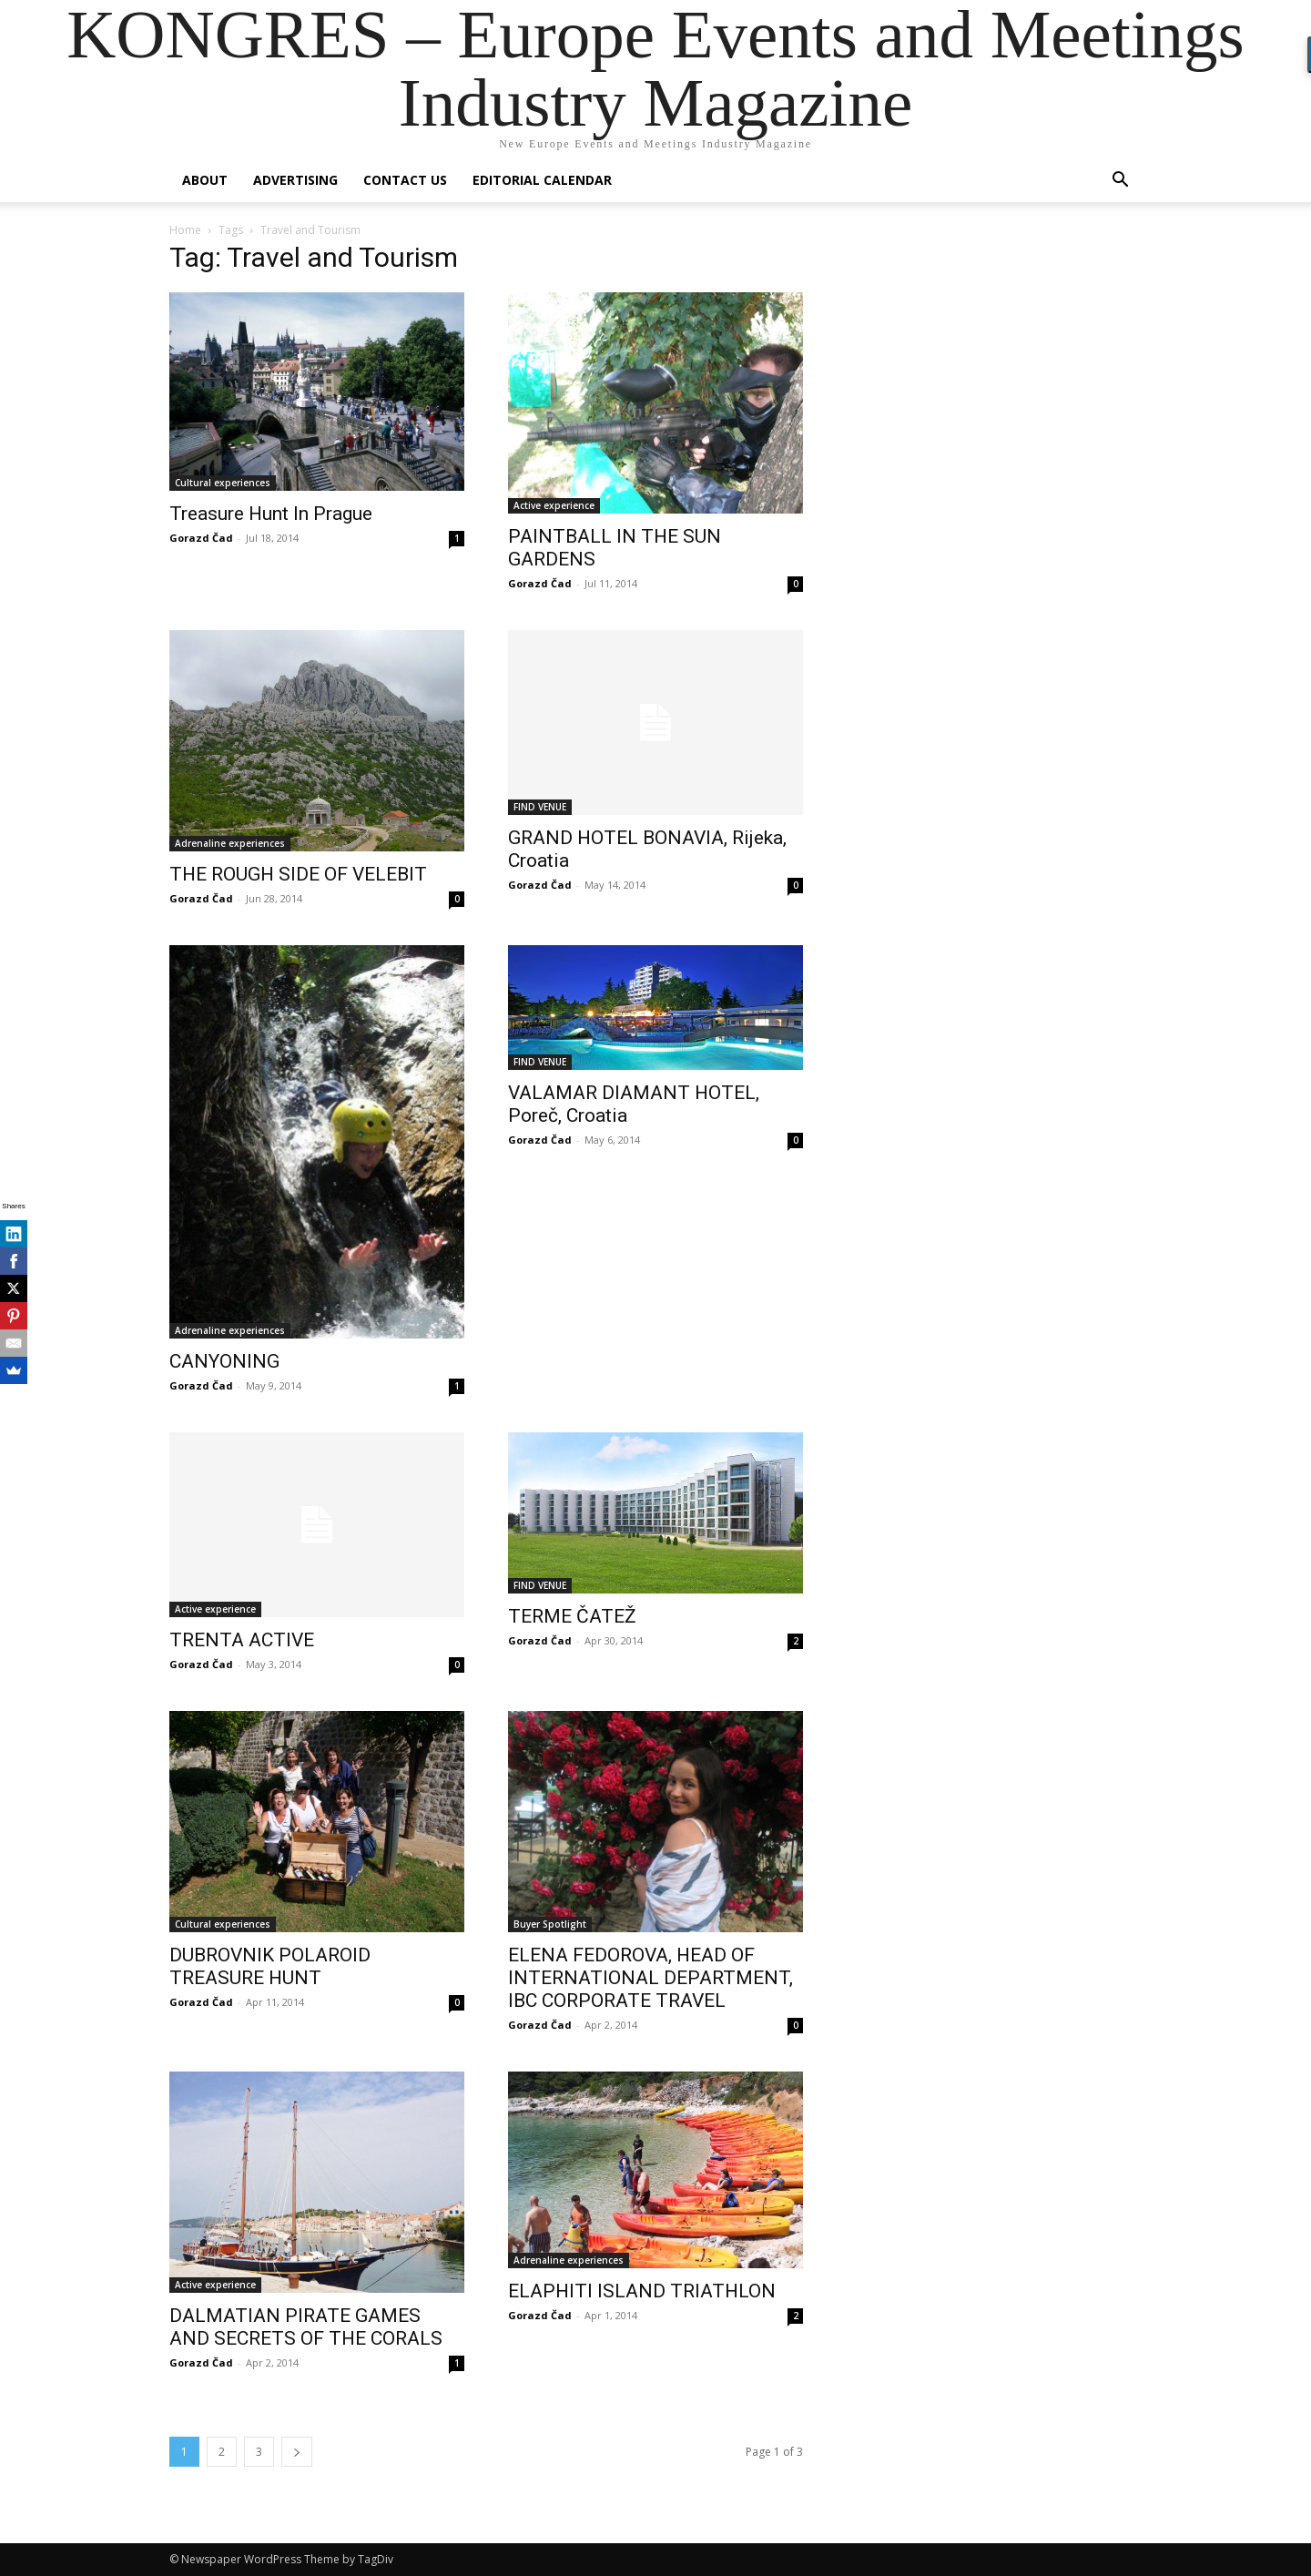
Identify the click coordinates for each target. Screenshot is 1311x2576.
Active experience (554, 505)
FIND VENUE (539, 806)
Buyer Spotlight (549, 1924)
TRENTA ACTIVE (241, 1640)
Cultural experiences (222, 482)
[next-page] (296, 2452)
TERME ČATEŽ (572, 1616)
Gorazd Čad (201, 538)
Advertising (295, 179)
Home (185, 230)
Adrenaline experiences (230, 843)
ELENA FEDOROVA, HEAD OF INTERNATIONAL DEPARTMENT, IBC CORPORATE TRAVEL (650, 1977)
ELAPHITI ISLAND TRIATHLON (642, 2291)
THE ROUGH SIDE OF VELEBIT (298, 874)
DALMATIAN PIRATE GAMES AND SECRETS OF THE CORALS (305, 2327)
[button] (1120, 181)
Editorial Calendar (542, 179)
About (205, 179)
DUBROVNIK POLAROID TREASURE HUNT (270, 1966)
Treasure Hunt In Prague (270, 513)
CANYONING (224, 1361)
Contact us (405, 179)
